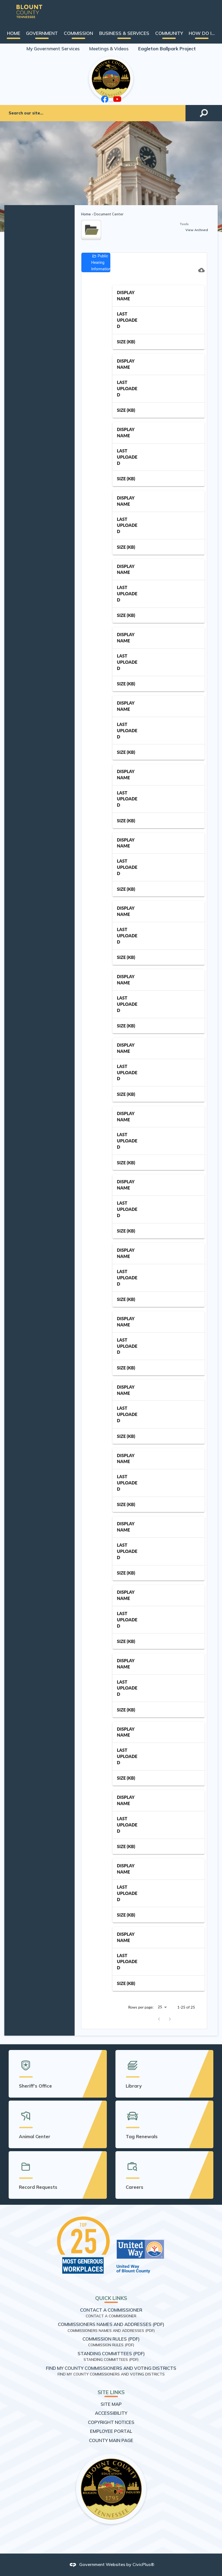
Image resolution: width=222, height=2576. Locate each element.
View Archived (196, 230)
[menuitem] (13, 33)
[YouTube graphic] (117, 98)
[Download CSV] (201, 270)
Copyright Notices (111, 2422)
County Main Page (111, 2440)
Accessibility (111, 2413)
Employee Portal (111, 2431)
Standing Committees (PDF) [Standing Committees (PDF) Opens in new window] (111, 2353)
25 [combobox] (160, 2007)
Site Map (111, 2404)
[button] (203, 113)
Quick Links (111, 2298)
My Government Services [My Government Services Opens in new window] (52, 48)
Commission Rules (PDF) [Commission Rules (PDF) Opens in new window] (111, 2339)
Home (86, 214)
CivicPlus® (143, 2564)
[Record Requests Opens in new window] (58, 2175)
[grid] (158, 1137)
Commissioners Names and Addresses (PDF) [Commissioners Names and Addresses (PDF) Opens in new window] (111, 2324)
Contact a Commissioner (111, 2310)
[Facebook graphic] (105, 99)
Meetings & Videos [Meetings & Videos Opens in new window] (108, 48)
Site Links (111, 2392)
